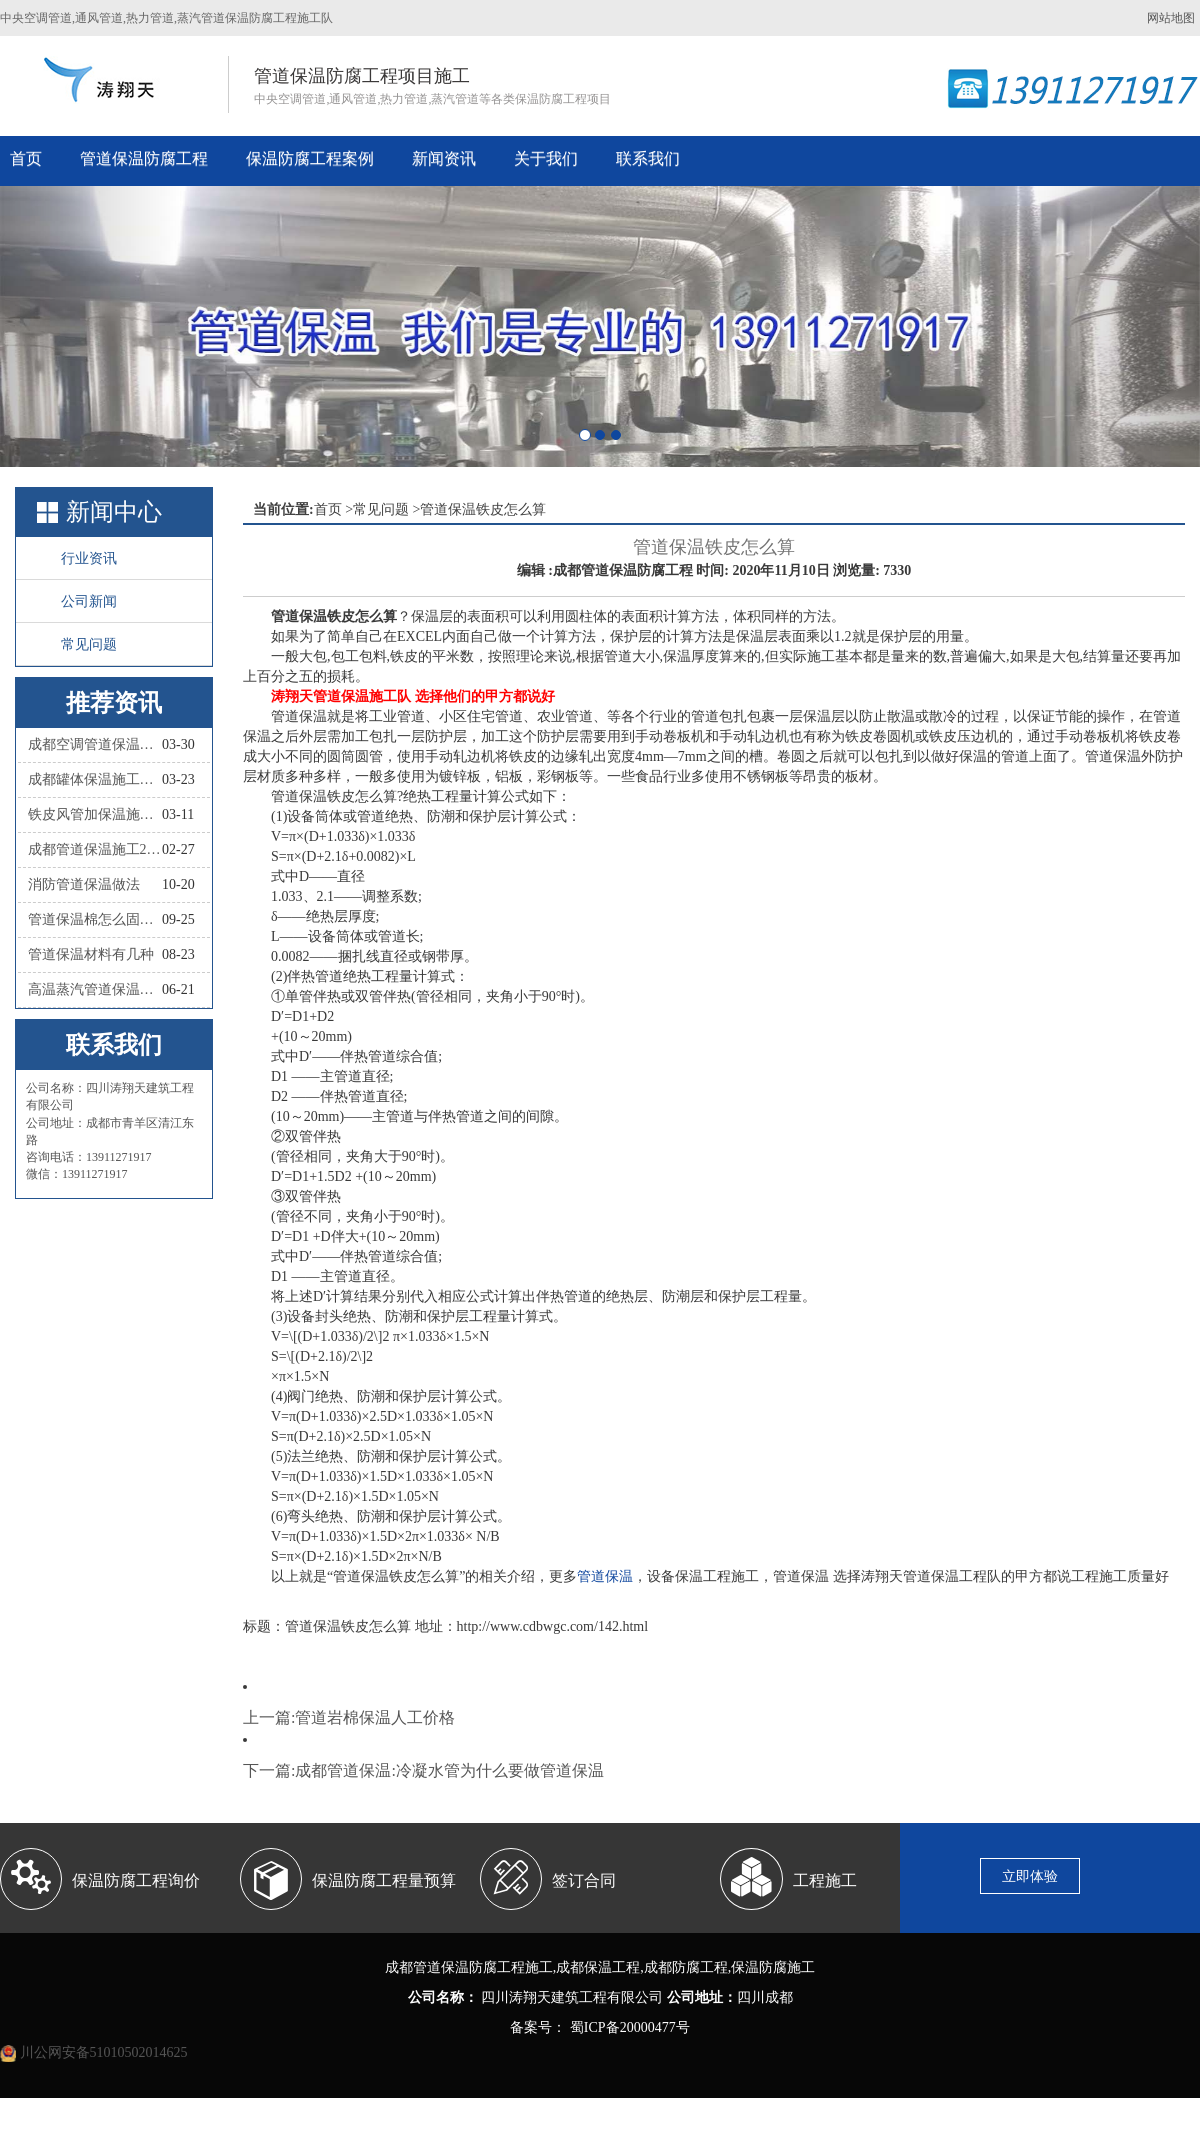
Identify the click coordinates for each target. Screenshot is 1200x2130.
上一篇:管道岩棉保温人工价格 (349, 1717)
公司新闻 (89, 601)
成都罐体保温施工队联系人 (95, 779)
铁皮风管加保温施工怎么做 (95, 814)
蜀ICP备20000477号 (627, 2027)
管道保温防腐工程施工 (483, 1967)
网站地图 (1171, 18)
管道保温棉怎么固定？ (95, 919)
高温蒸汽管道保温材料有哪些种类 (95, 989)
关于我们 (546, 158)
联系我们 (648, 158)
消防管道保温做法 (84, 884)
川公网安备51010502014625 (104, 2052)
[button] (90, 326)
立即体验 (1030, 1876)
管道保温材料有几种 (91, 954)
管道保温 (605, 1576)
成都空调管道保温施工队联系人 (95, 744)
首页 (26, 158)
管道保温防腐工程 (144, 158)
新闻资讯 (444, 158)
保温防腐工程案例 (310, 158)
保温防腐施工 (773, 1967)
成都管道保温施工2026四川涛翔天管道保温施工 (95, 849)
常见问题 (89, 644)
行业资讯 (89, 558)
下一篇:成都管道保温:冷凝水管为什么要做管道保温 (423, 1770)
